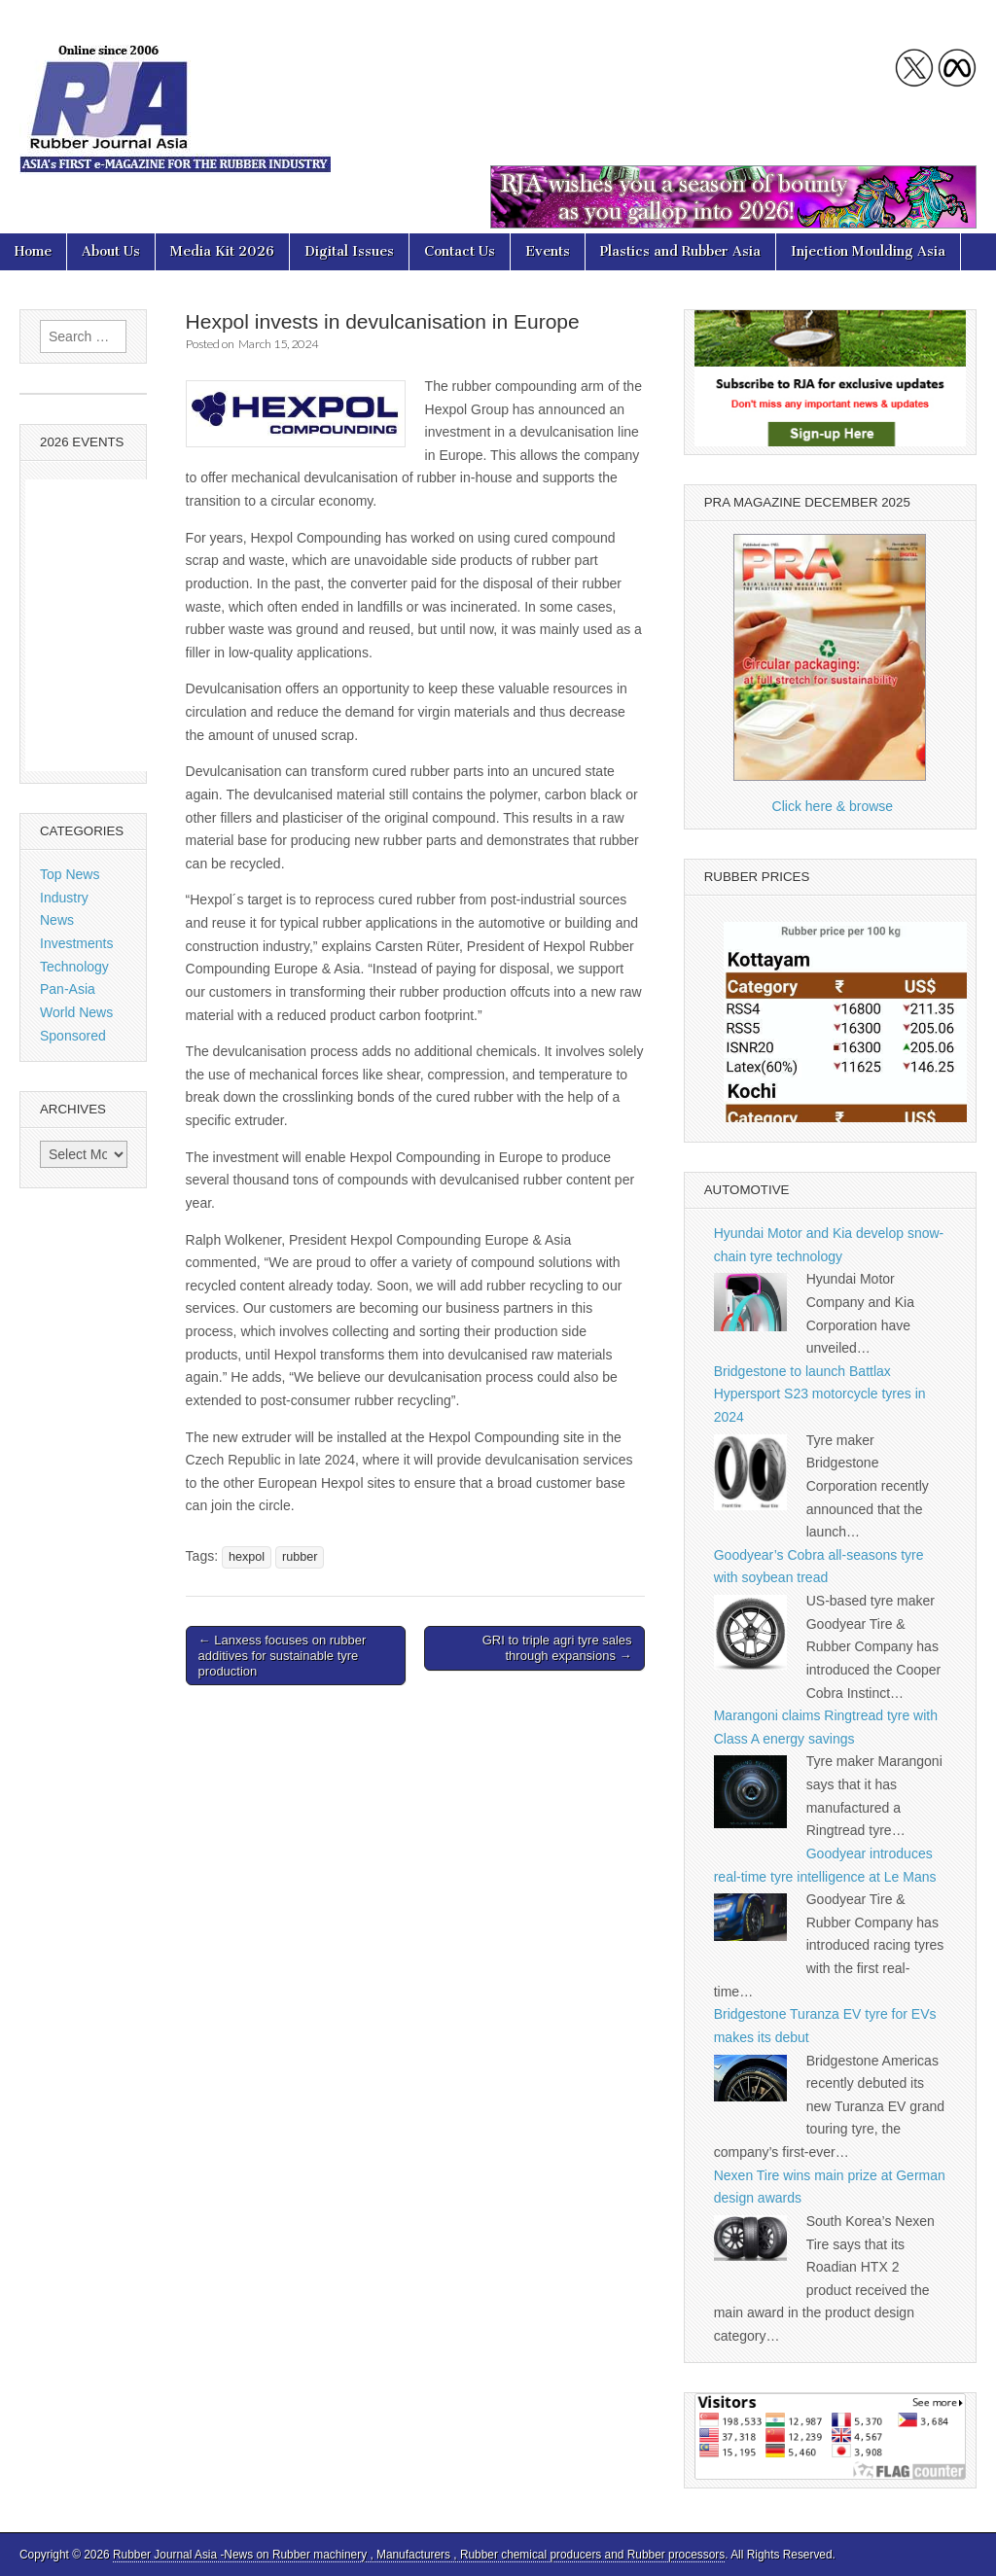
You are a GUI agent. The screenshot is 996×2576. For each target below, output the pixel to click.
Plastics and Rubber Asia (680, 251)
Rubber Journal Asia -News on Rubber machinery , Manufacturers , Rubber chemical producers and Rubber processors (419, 2554)
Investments (76, 943)
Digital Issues (349, 251)
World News (76, 1012)
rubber (299, 1557)
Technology (74, 966)
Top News (69, 874)
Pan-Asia (67, 989)
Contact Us (459, 251)
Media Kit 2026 (222, 251)
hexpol (247, 1557)
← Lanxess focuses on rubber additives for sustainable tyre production (282, 1655)
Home (33, 251)
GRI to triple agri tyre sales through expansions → (557, 1648)
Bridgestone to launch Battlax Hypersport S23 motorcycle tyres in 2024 (820, 1394)
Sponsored (73, 1035)
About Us (111, 251)
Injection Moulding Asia (868, 251)
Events (547, 251)
